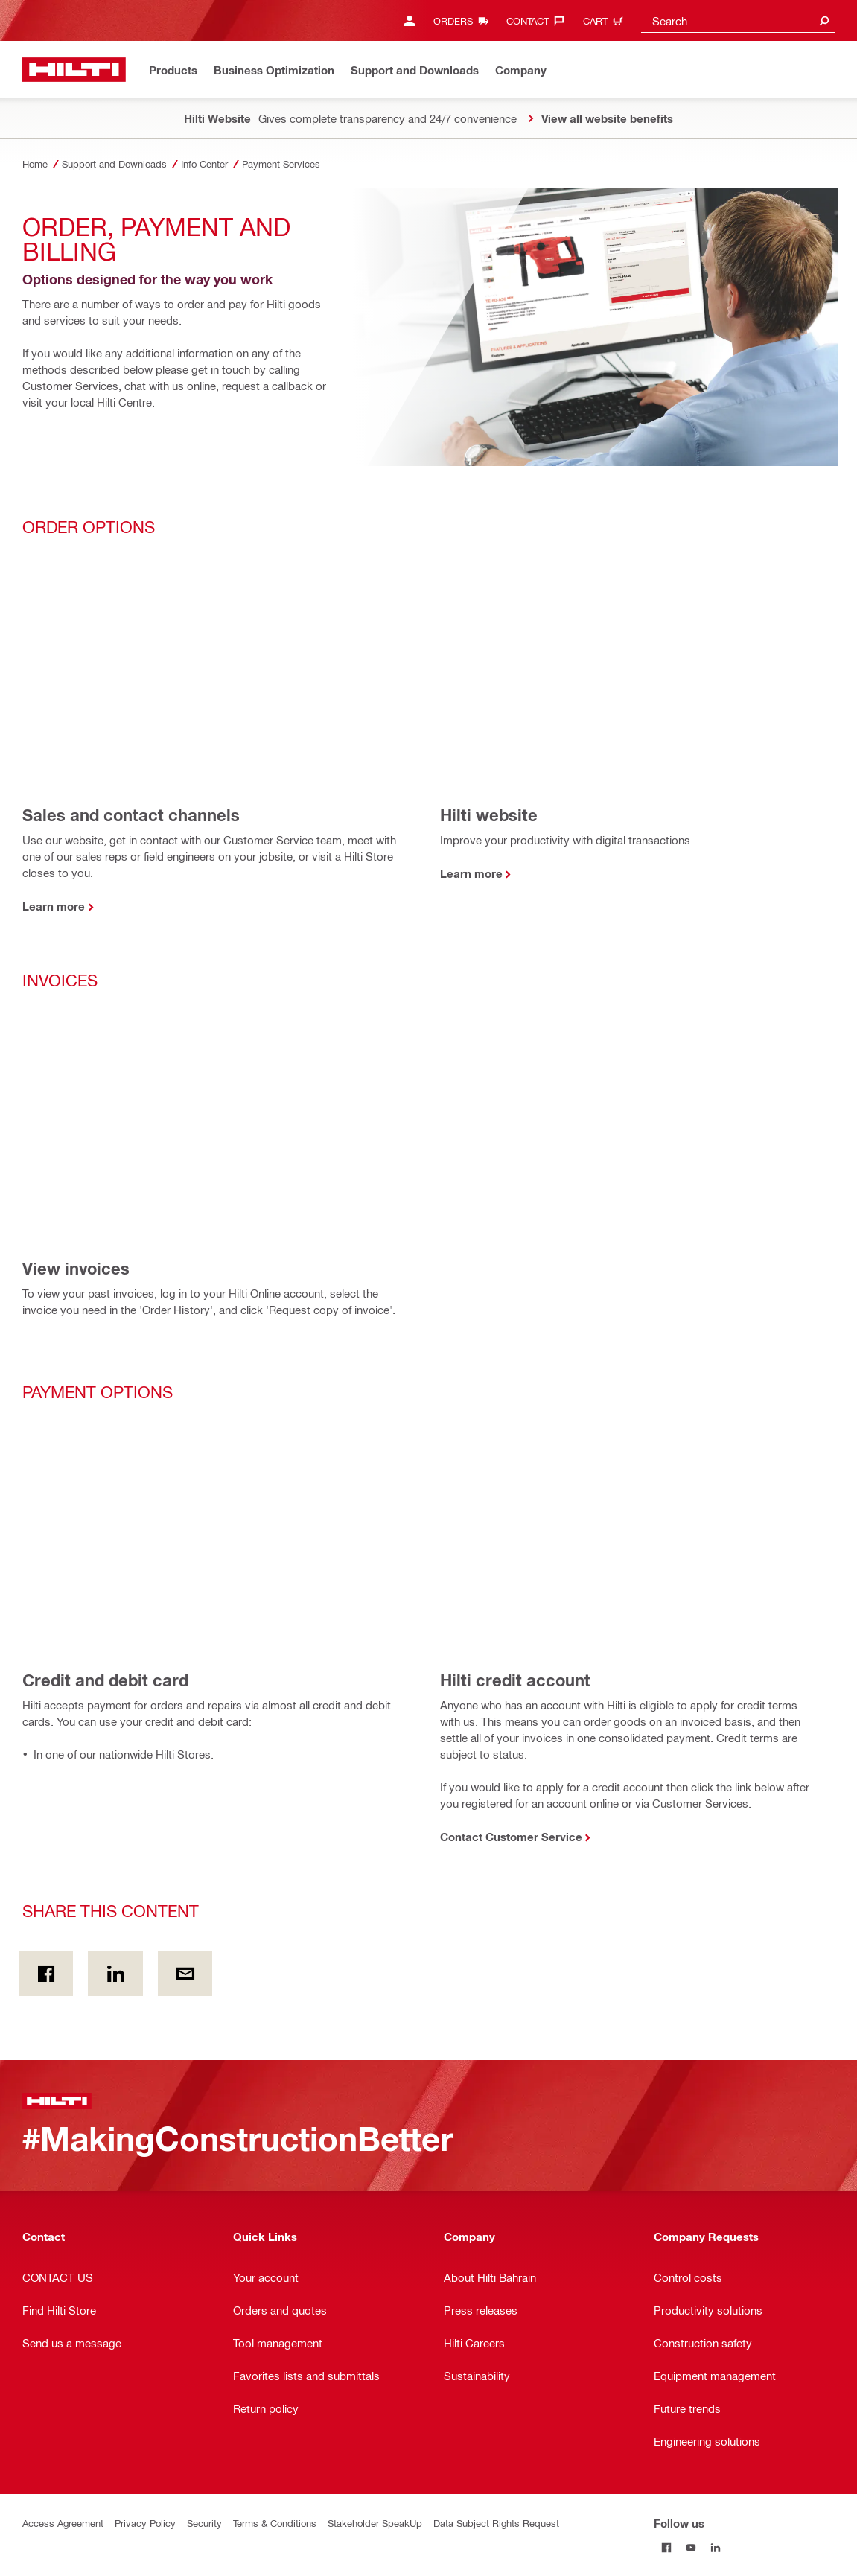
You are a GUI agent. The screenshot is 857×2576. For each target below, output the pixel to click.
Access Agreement (62, 2522)
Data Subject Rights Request (496, 2522)
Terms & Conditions (274, 2522)
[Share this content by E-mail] (185, 1973)
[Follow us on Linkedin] (715, 2547)
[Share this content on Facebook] (46, 1973)
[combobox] (738, 20)
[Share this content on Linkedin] (115, 1973)
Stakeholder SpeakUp (375, 2522)
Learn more (53, 906)
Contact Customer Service (511, 1836)
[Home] (74, 69)
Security (204, 2522)
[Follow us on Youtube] (690, 2547)
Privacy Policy (145, 2522)
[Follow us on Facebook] (666, 2547)
